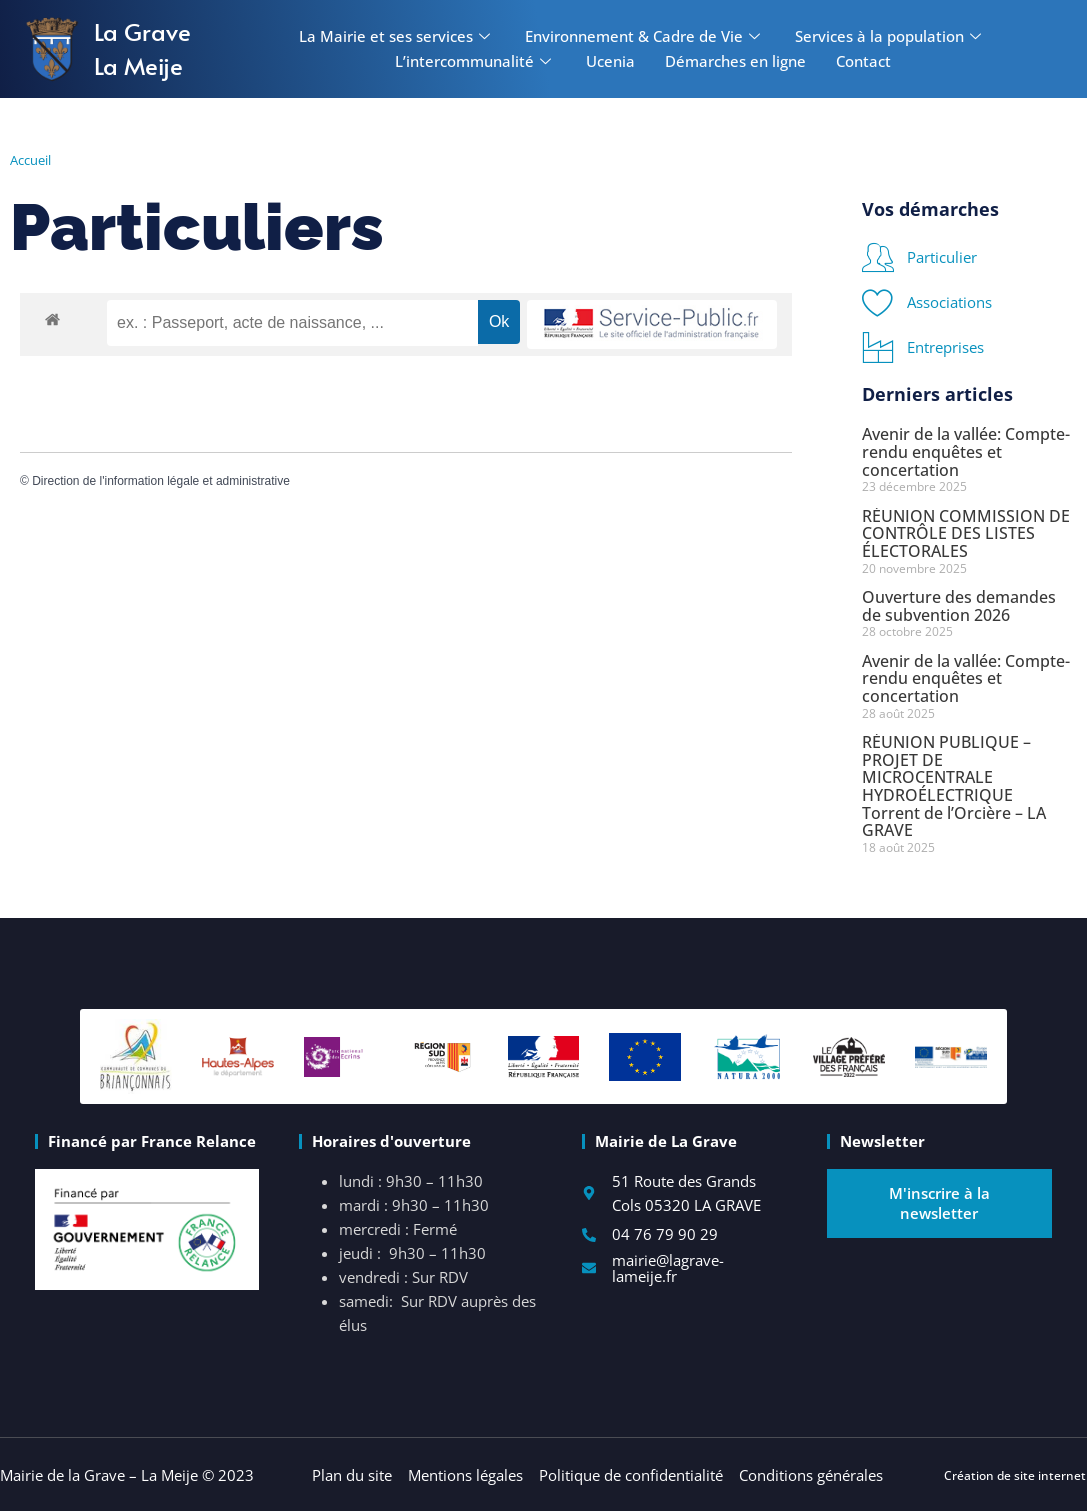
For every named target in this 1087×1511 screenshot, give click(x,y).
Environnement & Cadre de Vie (645, 36)
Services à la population (890, 36)
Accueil (30, 160)
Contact (863, 61)
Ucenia (610, 61)
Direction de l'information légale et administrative (161, 481)
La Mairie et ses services (397, 36)
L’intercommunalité (475, 61)
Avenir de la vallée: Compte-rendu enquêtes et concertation (966, 451)
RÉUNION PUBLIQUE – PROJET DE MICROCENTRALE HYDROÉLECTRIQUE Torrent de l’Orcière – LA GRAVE (954, 786)
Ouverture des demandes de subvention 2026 (959, 606)
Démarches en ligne (735, 61)
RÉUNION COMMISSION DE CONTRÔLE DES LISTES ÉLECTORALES (966, 533)
